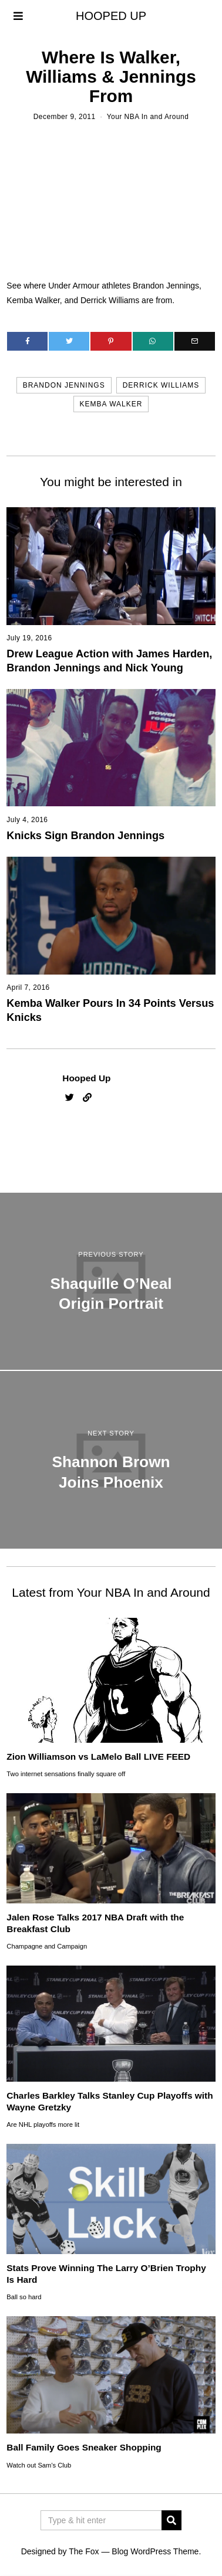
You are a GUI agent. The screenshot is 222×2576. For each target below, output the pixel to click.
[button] (171, 2520)
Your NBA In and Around (148, 117)
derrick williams (161, 385)
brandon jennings (64, 385)
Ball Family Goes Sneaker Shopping (83, 2447)
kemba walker (111, 404)
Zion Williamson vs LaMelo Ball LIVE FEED (98, 1757)
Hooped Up (86, 1078)
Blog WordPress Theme (155, 2551)
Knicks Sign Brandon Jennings (85, 835)
